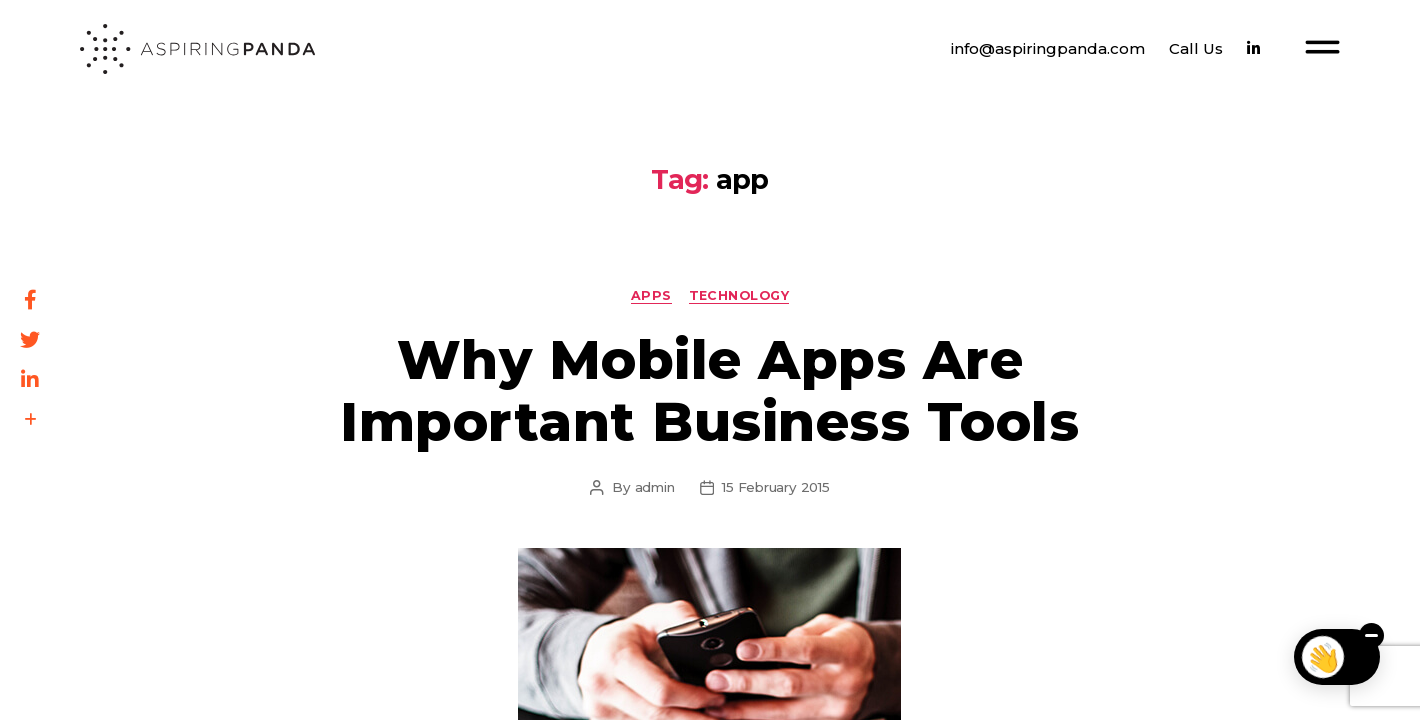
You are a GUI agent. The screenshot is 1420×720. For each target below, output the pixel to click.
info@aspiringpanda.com (1048, 48)
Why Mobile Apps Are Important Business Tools (709, 390)
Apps (651, 295)
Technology (739, 295)
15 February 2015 (775, 487)
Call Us (1196, 48)
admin (655, 487)
